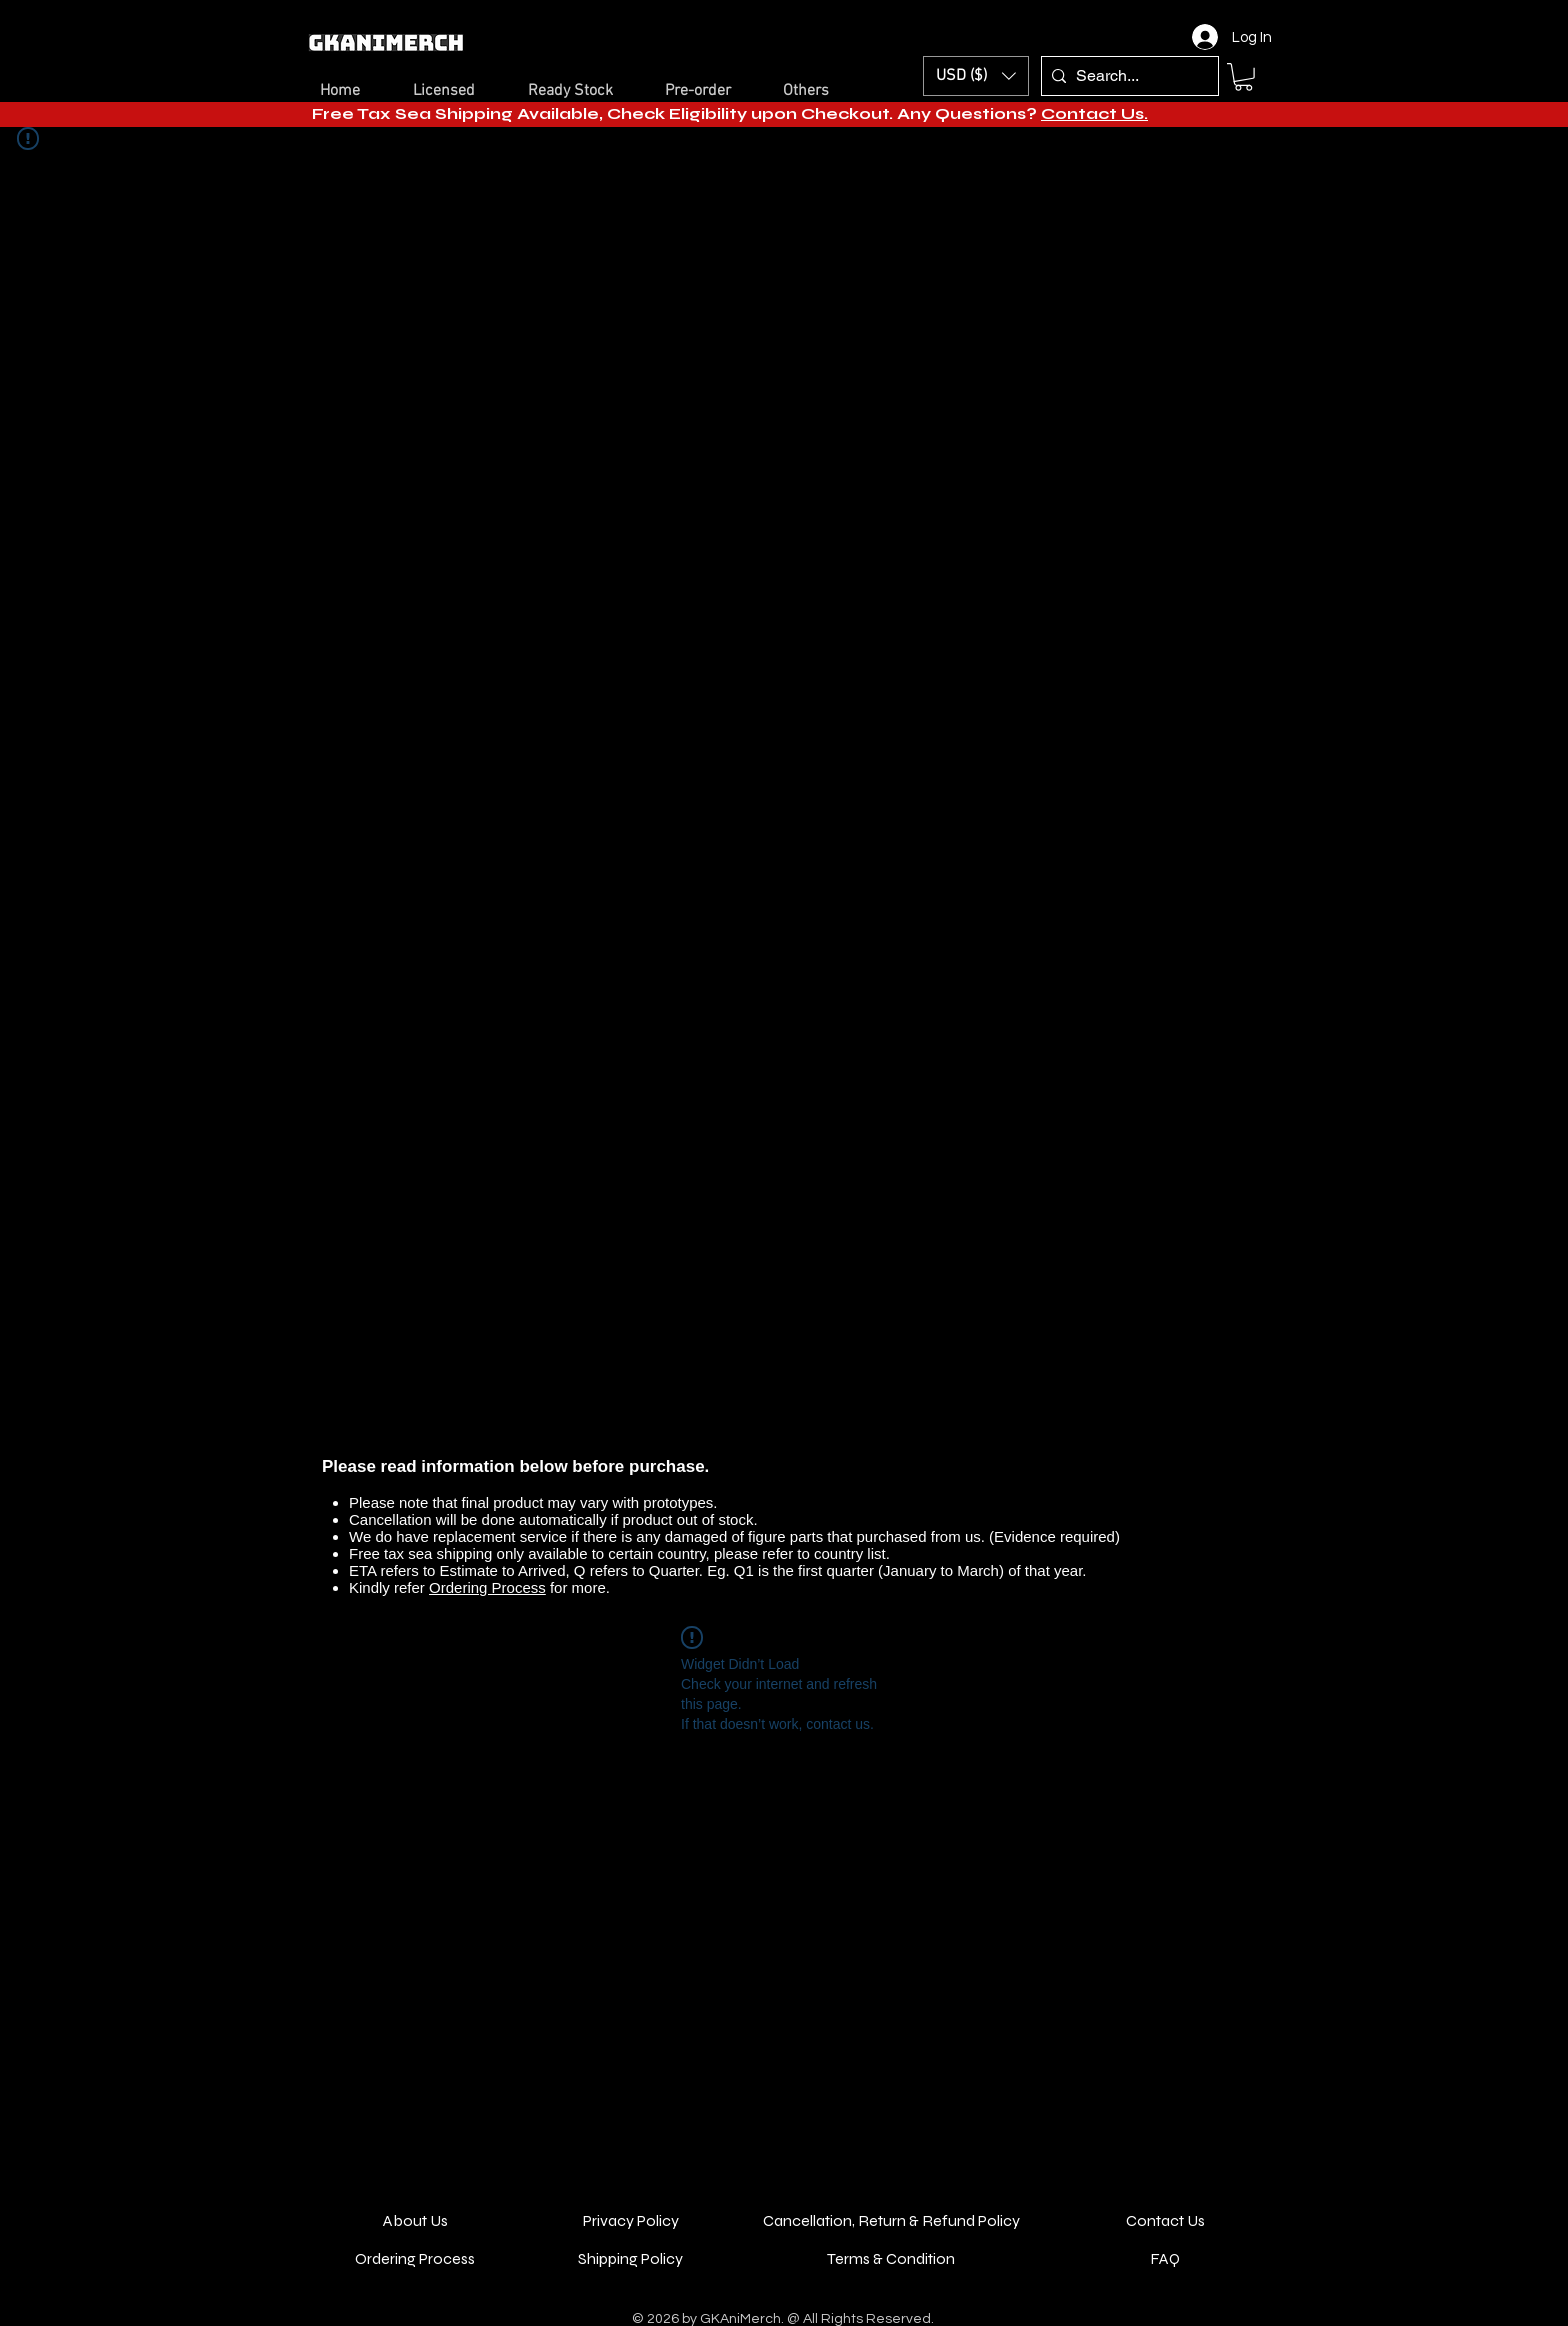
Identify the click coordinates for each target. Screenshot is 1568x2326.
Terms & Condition (891, 2258)
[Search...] (1126, 76)
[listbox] (976, 76)
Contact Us (1165, 2220)
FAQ (1165, 2258)
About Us (415, 2220)
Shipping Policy (630, 2258)
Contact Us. (1094, 113)
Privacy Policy (631, 2220)
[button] (976, 76)
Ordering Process (487, 1587)
